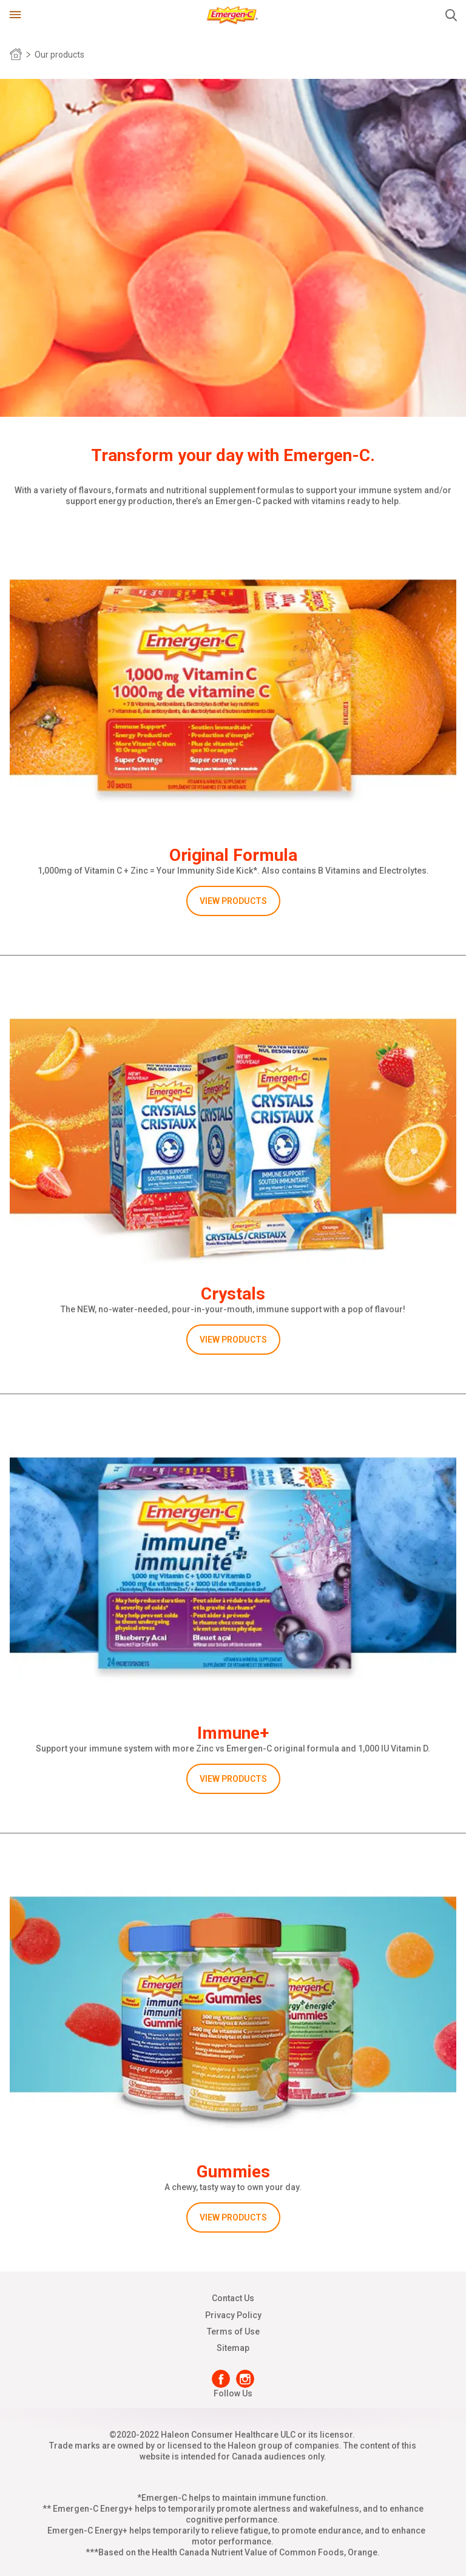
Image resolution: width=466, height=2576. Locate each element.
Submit (451, 15)
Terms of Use (233, 2331)
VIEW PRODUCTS (233, 901)
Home (16, 54)
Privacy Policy (233, 2315)
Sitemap (233, 2348)
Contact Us (233, 2298)
